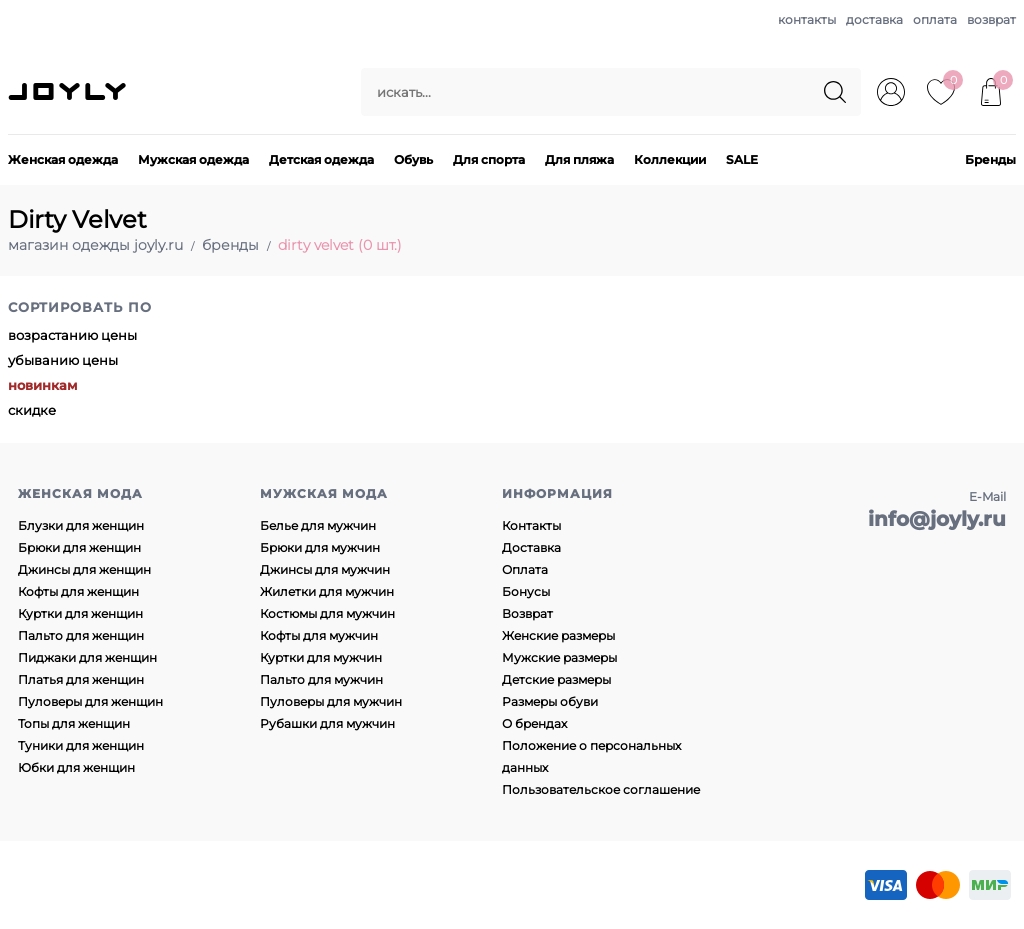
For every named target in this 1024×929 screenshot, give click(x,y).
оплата (935, 19)
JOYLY (69, 92)
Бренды (990, 159)
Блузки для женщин (81, 525)
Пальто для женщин (81, 635)
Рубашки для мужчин (327, 723)
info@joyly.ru (937, 519)
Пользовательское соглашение (601, 789)
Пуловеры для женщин (90, 701)
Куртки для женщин (80, 613)
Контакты (531, 525)
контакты (807, 19)
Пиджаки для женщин (87, 657)
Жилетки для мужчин (327, 591)
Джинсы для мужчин (325, 569)
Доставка (531, 547)
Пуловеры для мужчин (331, 701)
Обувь (413, 159)
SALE (742, 159)
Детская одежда (321, 159)
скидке (32, 410)
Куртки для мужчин (321, 657)
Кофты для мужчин (319, 635)
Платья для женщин (81, 679)
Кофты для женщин (78, 591)
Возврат (527, 613)
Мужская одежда (193, 159)
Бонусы (526, 591)
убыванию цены (63, 360)
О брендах (534, 723)
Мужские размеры (559, 657)
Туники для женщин (81, 745)
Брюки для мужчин (320, 547)
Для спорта (489, 159)
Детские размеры (556, 679)
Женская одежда (63, 159)
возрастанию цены (72, 335)
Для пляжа (579, 159)
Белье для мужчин (318, 525)
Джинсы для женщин (84, 569)
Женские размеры (558, 635)
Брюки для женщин (79, 547)
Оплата (525, 569)
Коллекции (670, 159)
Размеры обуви (550, 701)
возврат (991, 19)
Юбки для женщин (76, 767)
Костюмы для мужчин (327, 613)
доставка (874, 19)
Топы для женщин (74, 723)
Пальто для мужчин (321, 679)
